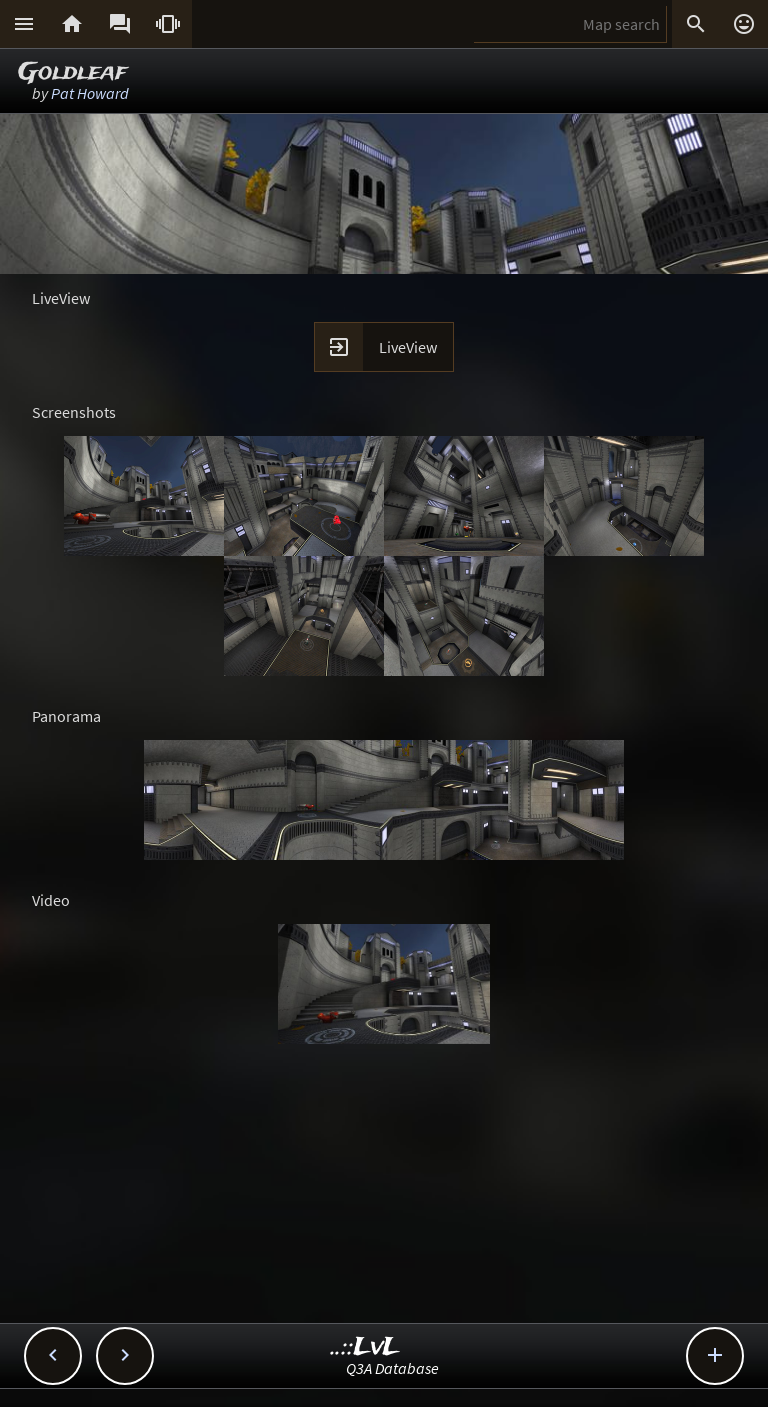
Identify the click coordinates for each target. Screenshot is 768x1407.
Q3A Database (392, 1368)
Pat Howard (90, 93)
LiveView (408, 347)
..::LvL (365, 1347)
